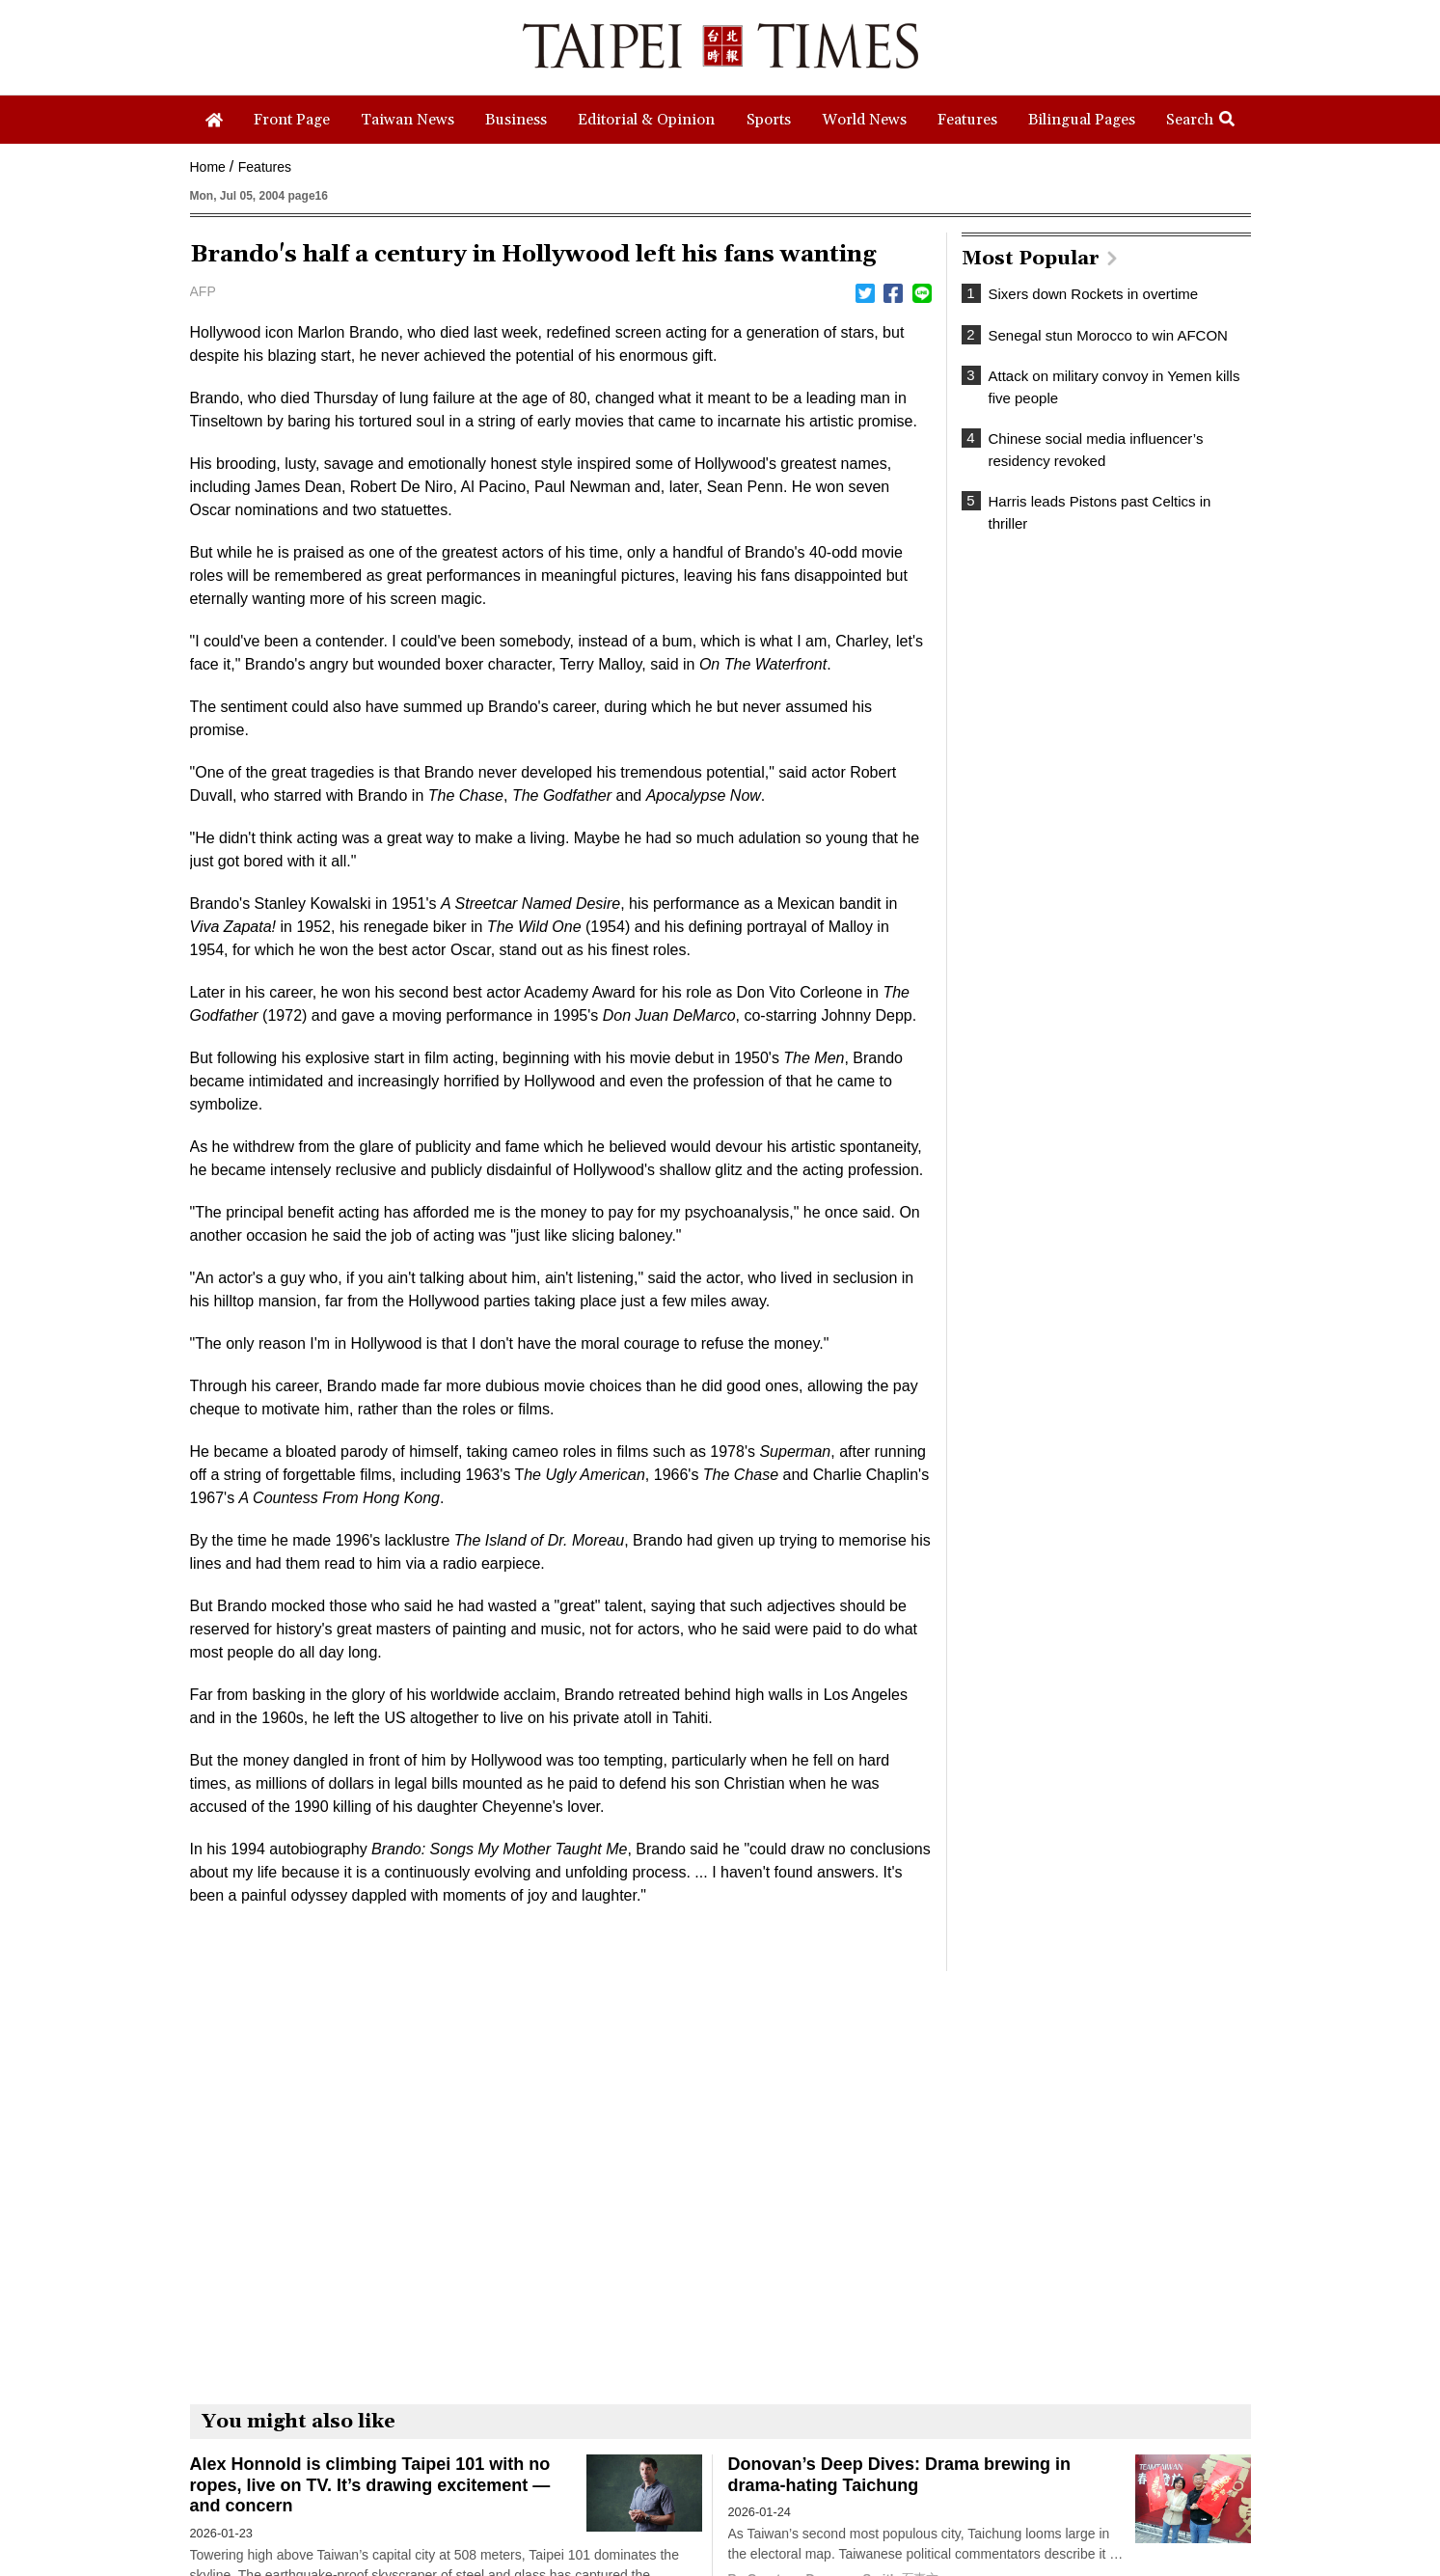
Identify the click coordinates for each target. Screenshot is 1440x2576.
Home (208, 167)
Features (264, 167)
